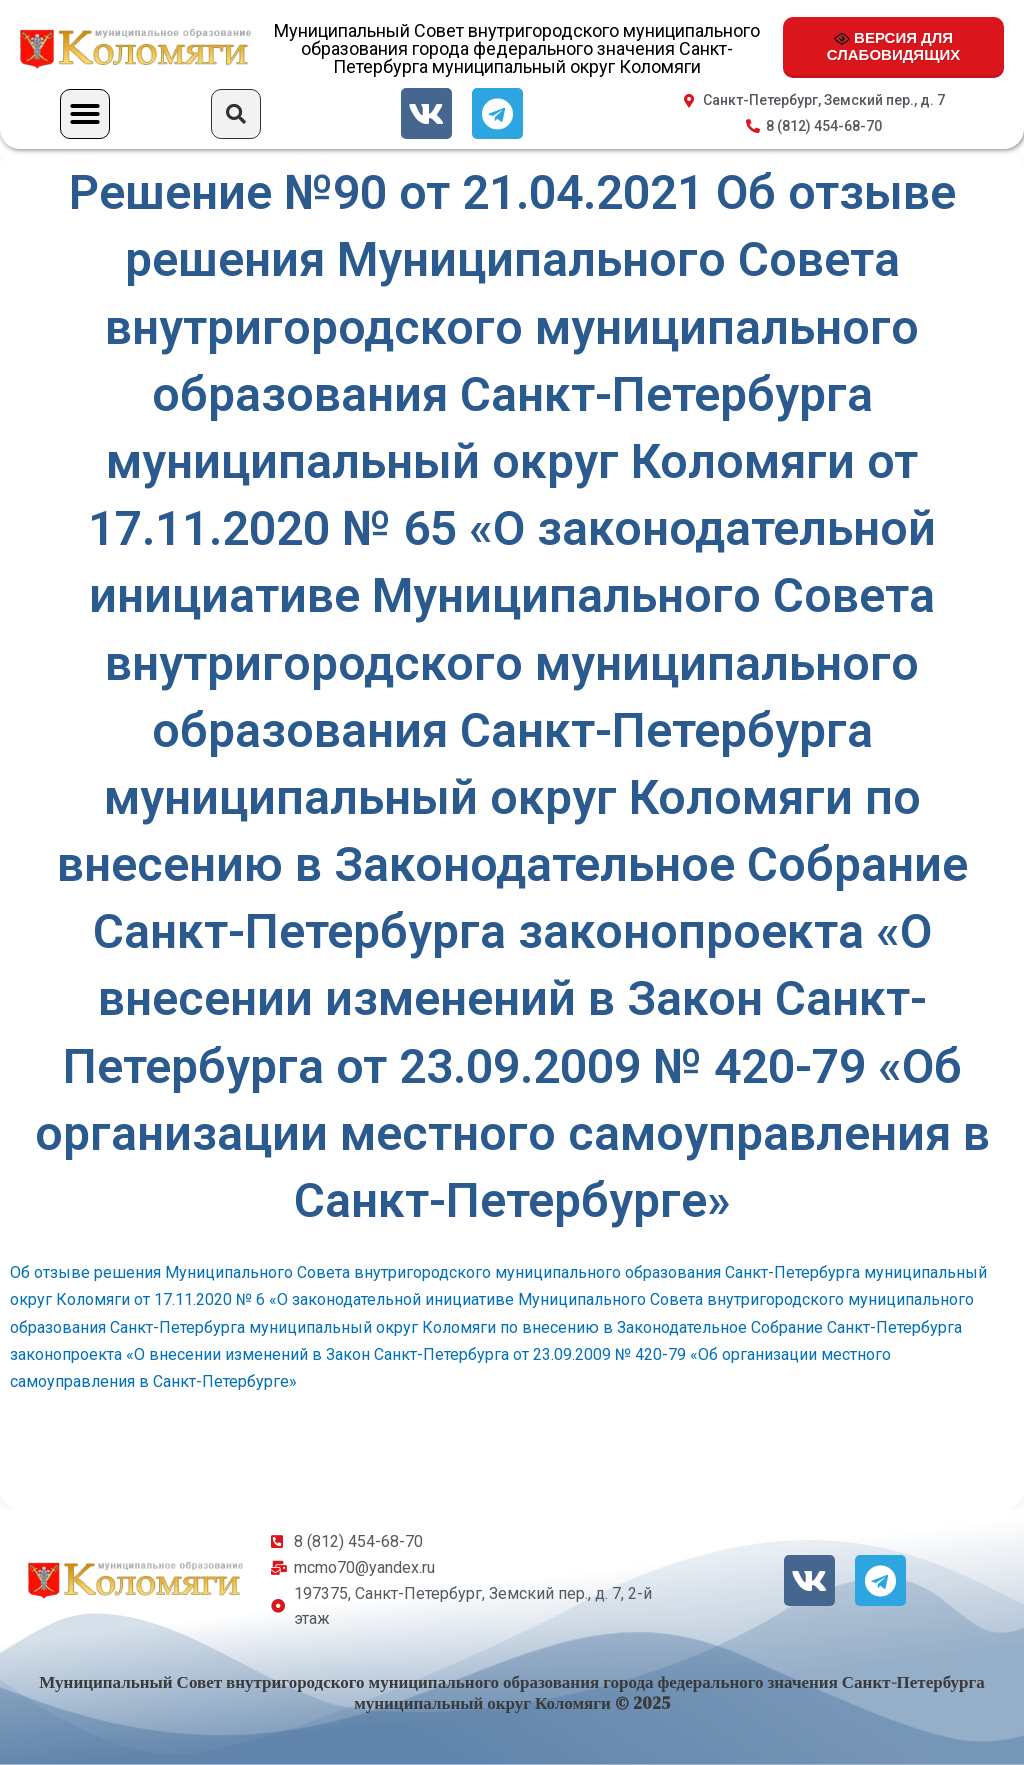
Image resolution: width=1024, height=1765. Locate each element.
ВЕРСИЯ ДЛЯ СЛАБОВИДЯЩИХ (893, 46)
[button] (85, 114)
